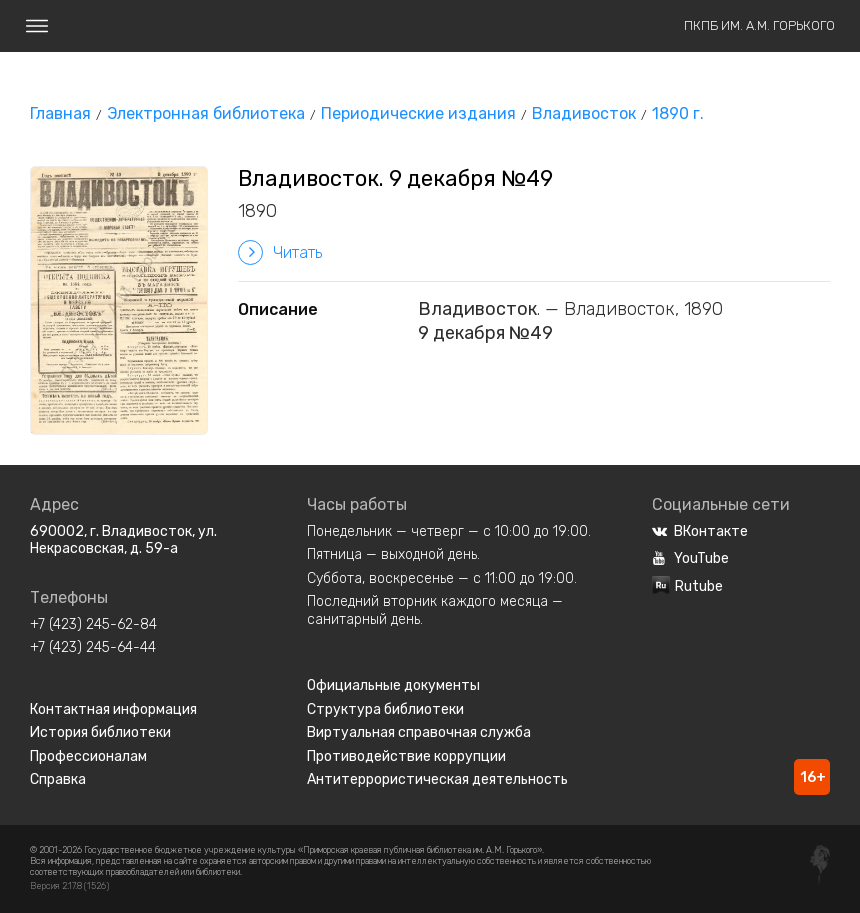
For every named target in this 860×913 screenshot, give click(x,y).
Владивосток (584, 113)
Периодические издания (418, 113)
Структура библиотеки (385, 709)
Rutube (687, 586)
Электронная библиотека (206, 113)
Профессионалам (88, 756)
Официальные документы (393, 685)
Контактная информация (113, 709)
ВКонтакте (700, 531)
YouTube (690, 558)
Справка (58, 779)
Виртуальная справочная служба (419, 732)
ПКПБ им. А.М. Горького (759, 25)
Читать (280, 252)
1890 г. (678, 113)
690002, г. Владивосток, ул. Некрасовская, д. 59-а (123, 540)
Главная (60, 113)
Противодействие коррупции (406, 756)
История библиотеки (100, 732)
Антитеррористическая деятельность (437, 779)
